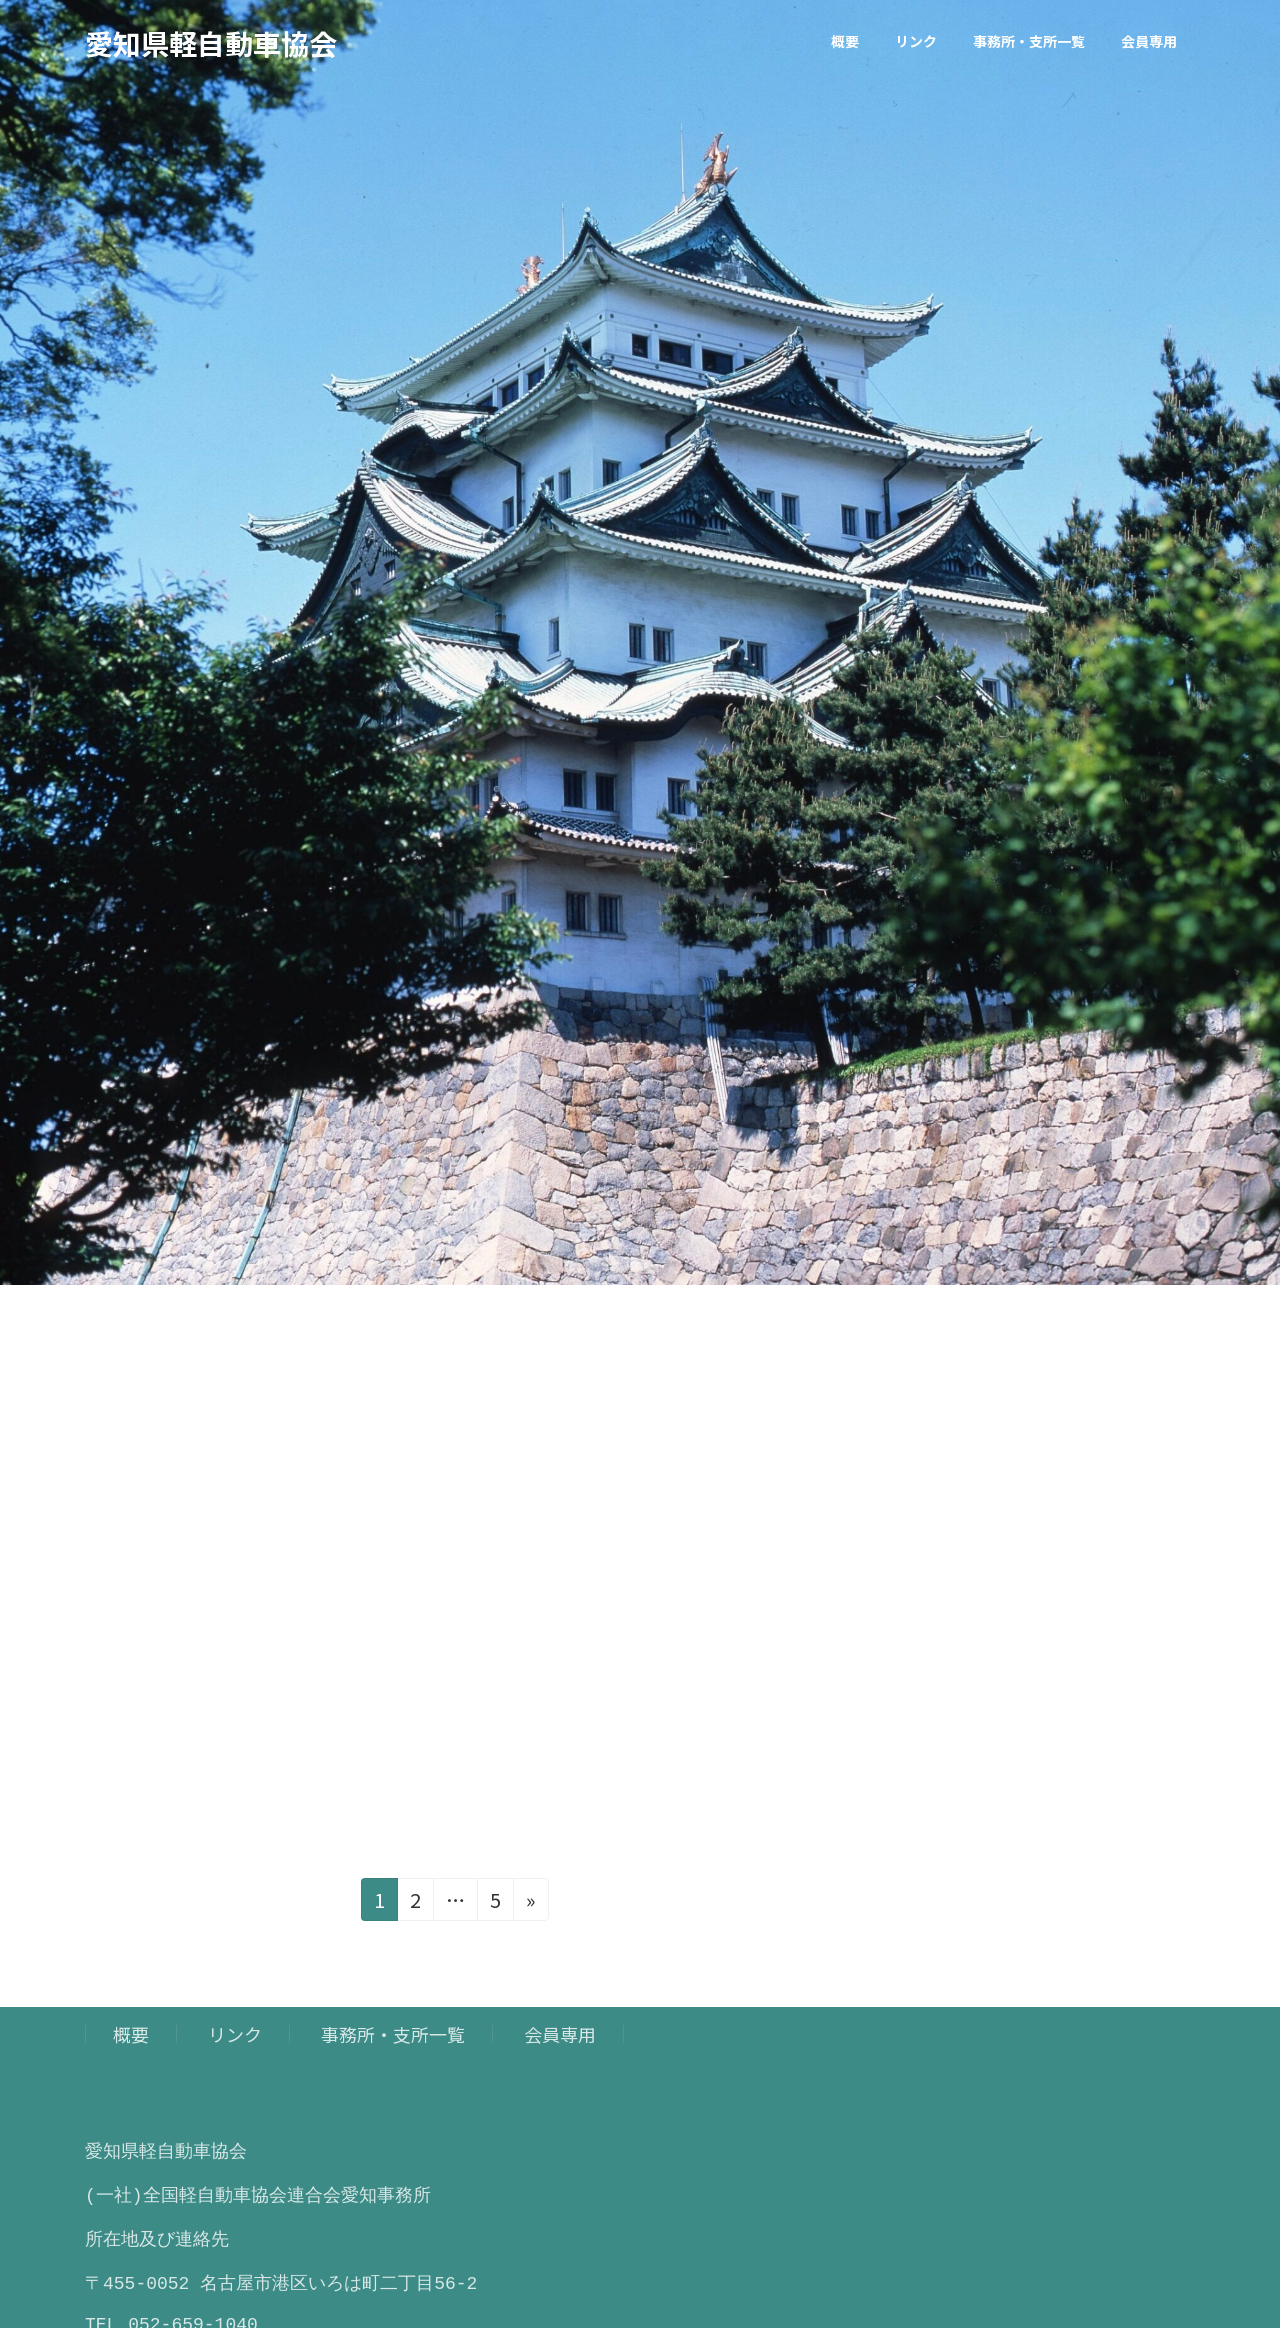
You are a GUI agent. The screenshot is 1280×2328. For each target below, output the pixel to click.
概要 (131, 2034)
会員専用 (560, 2034)
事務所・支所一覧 (393, 2034)
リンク (235, 2034)
